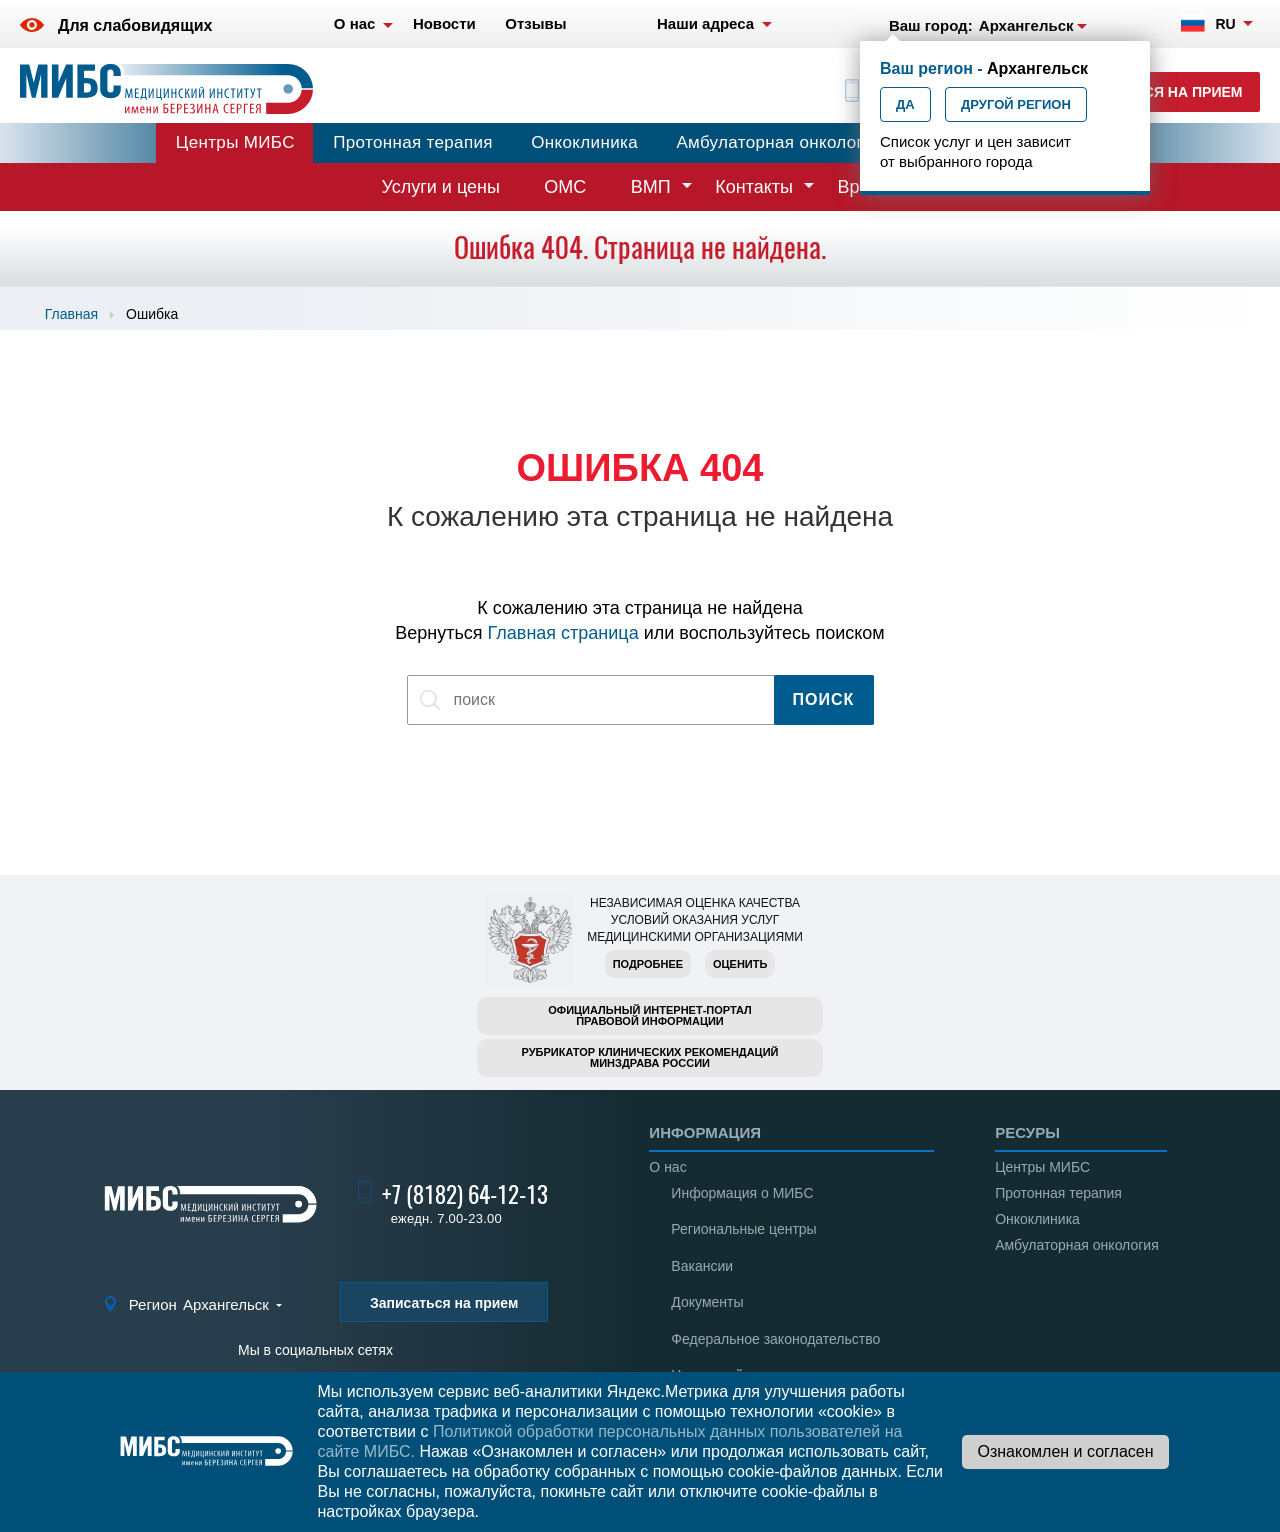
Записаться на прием (1155, 92)
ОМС (565, 187)
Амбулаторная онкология (779, 142)
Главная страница (563, 633)
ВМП (651, 187)
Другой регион (1016, 104)
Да (905, 104)
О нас (667, 1167)
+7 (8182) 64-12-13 (465, 1194)
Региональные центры (743, 1229)
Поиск (824, 699)
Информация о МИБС (742, 1193)
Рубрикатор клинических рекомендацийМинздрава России (650, 1057)
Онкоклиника (584, 142)
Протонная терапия (413, 142)
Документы (707, 1302)
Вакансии (702, 1266)
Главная (71, 314)
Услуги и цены (441, 187)
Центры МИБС (235, 142)
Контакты (754, 187)
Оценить (740, 964)
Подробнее (648, 964)
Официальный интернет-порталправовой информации (650, 1015)
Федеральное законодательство (775, 1339)
